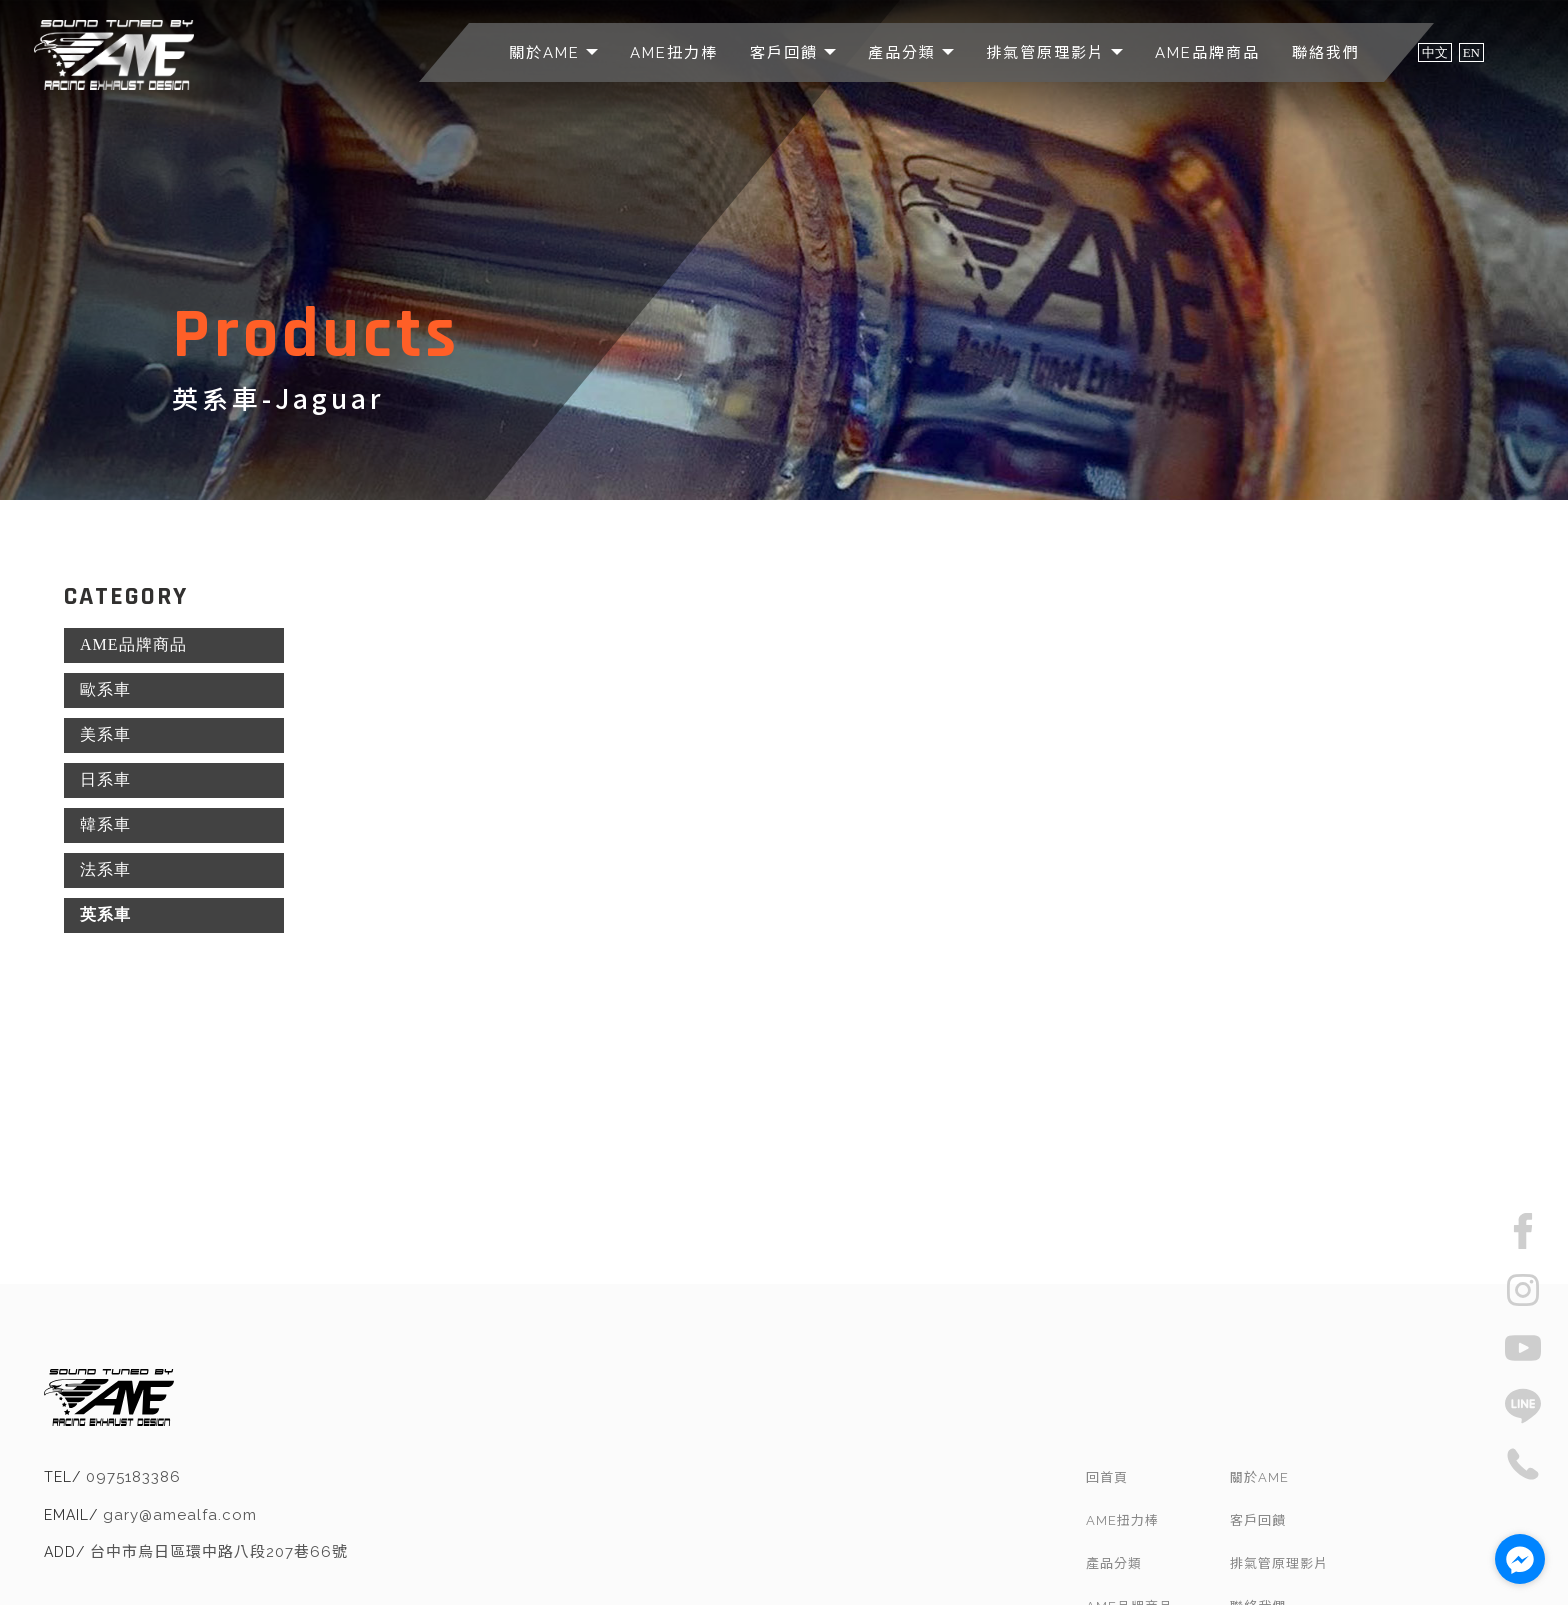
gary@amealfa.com (424, 1420)
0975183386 (377, 1382)
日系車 (105, 779)
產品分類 (905, 53)
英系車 (105, 914)
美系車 (105, 734)
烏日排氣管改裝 (771, 1566)
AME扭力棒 (674, 53)
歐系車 (105, 689)
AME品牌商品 (1207, 53)
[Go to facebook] (1520, 1559)
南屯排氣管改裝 (872, 1566)
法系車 (105, 869)
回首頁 (1206, 1375)
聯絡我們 (1326, 53)
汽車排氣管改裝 (973, 1566)
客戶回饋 (787, 53)
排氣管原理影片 (1048, 53)
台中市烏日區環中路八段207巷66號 (463, 1457)
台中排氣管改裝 (670, 1566)
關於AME (547, 53)
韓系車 (105, 824)
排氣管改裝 (582, 1566)
